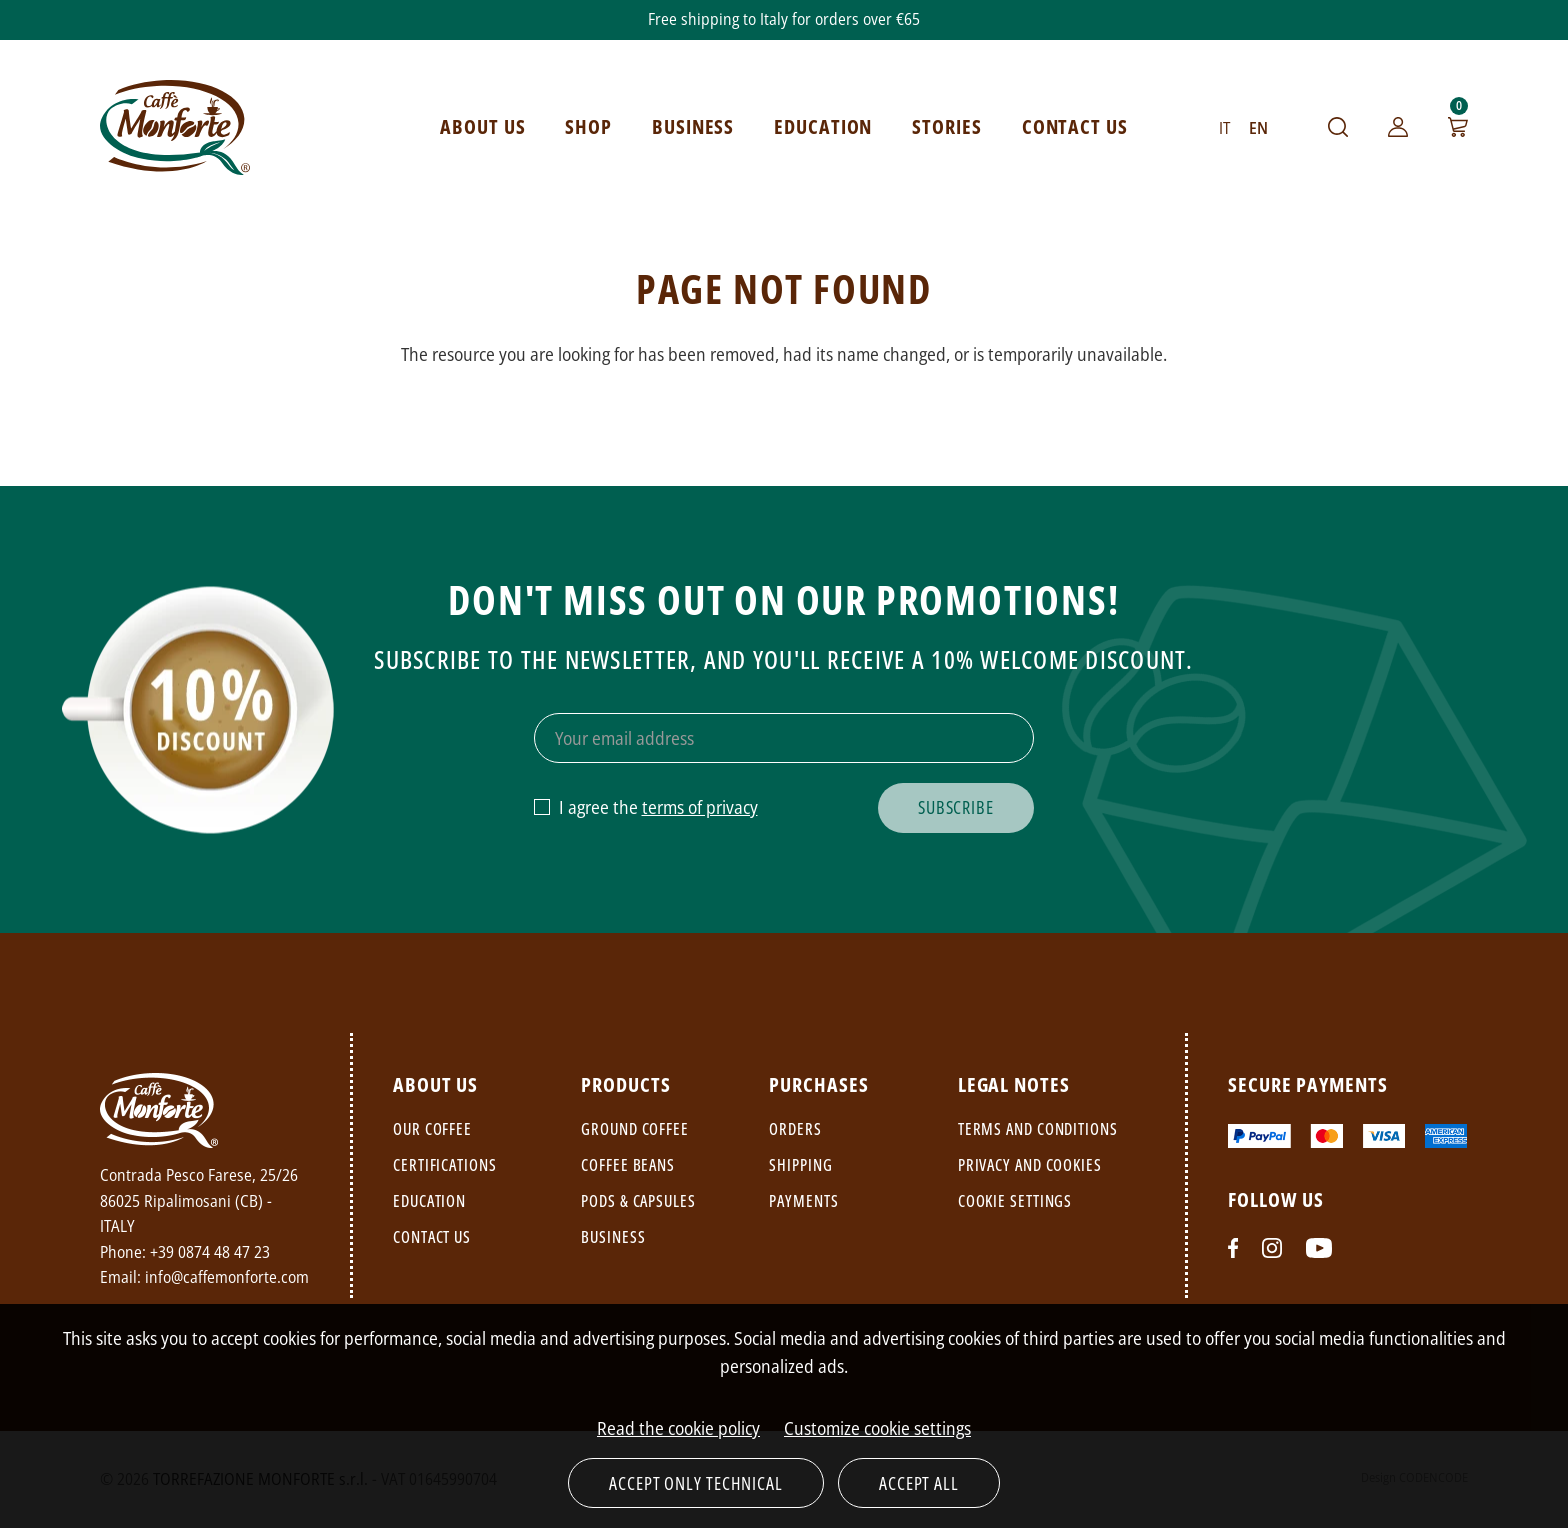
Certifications (445, 1165)
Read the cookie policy (678, 1428)
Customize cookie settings (877, 1428)
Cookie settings (1015, 1201)
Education (429, 1201)
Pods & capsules (638, 1201)
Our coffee (432, 1129)
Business (613, 1237)
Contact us (432, 1237)
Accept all (919, 1483)
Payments (803, 1201)
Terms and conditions (1038, 1129)
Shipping (800, 1165)
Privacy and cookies (1030, 1165)
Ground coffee (635, 1129)
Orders (795, 1129)
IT (1224, 128)
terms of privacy (700, 807)
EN (1258, 128)
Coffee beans (628, 1165)
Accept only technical (696, 1483)
